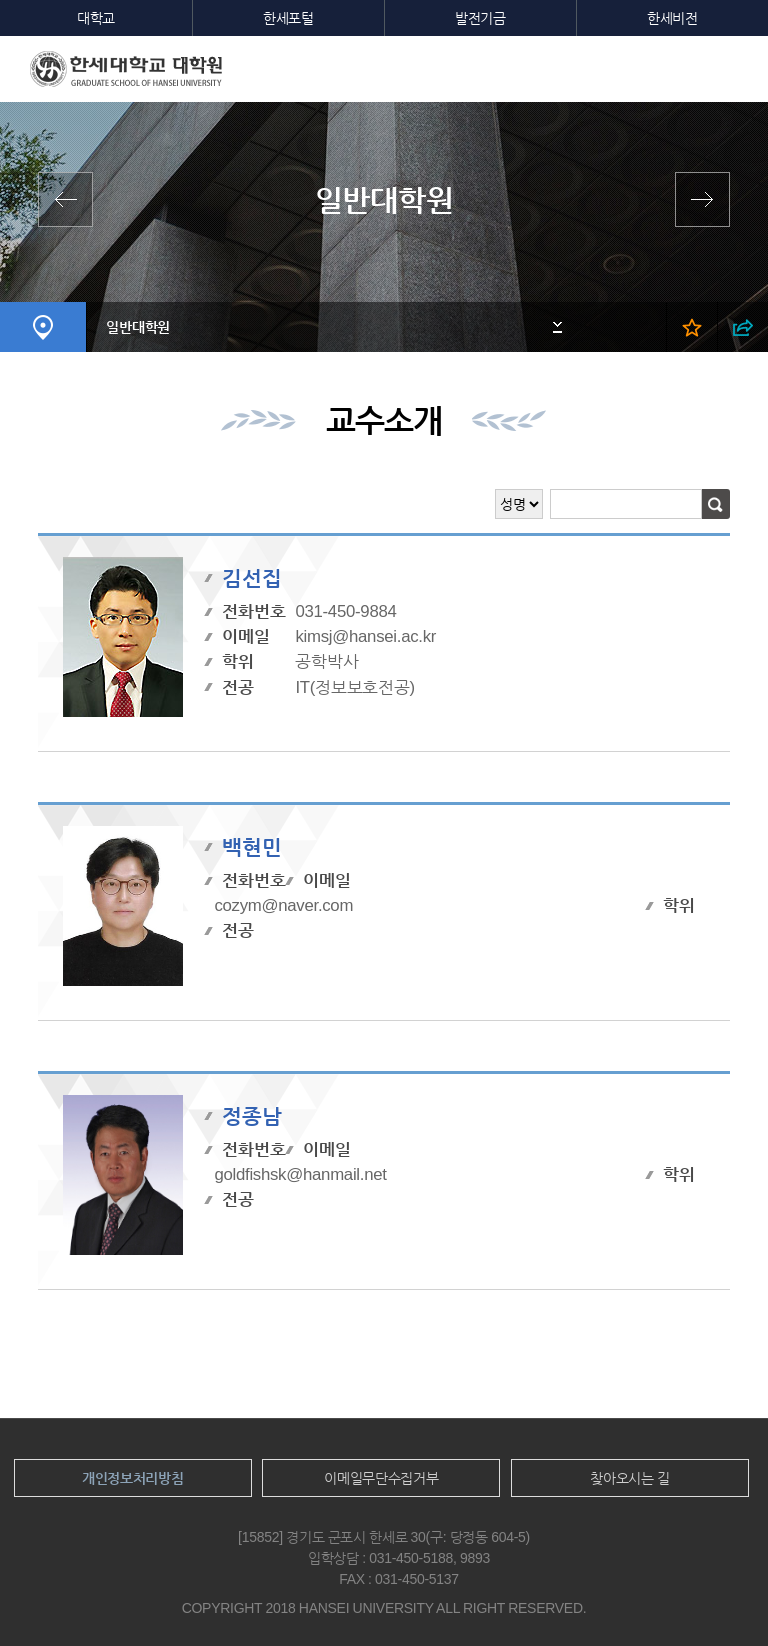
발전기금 (480, 18)
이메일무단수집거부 (381, 1478)
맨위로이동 (716, 1594)
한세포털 (288, 18)
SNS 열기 (742, 327)
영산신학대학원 (697, 199)
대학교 (96, 18)
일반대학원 (138, 327)
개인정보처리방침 (133, 1478)
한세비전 (672, 18)
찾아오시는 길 (630, 1478)
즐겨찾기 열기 (691, 327)
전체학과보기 (70, 199)
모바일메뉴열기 (738, 66)
